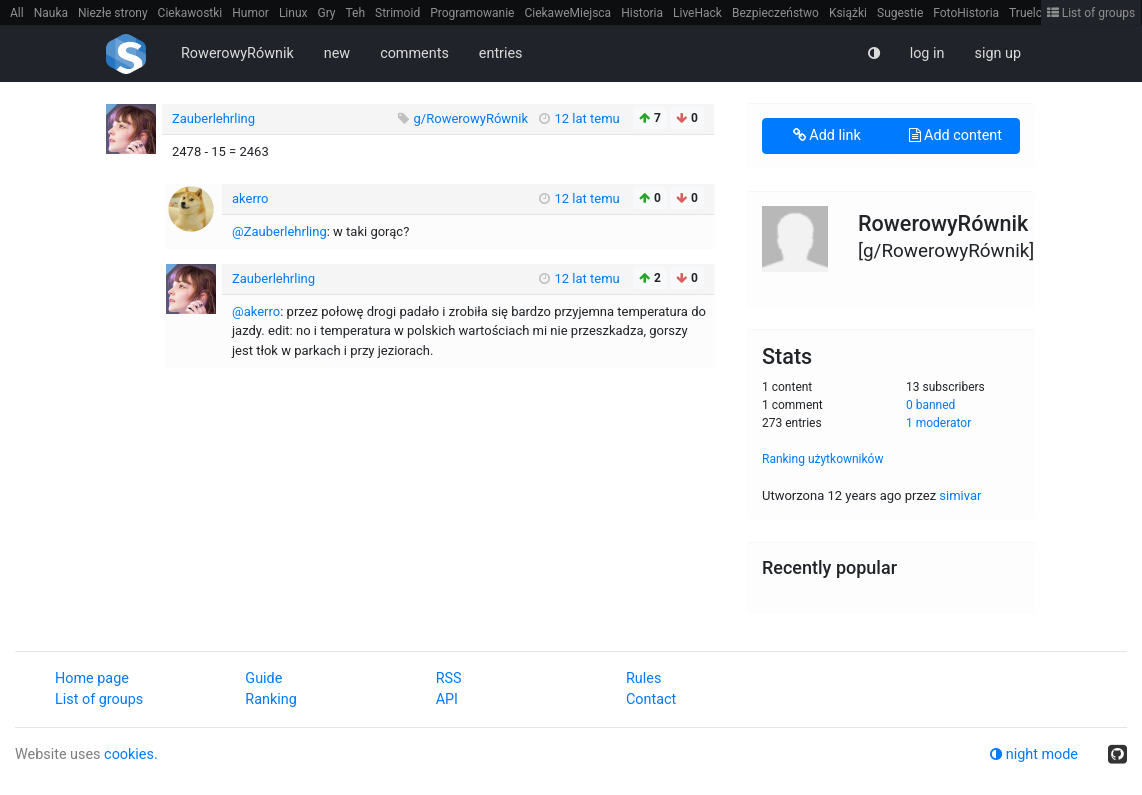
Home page (92, 678)
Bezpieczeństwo (775, 13)
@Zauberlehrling (279, 231)
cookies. (131, 754)
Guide (263, 678)
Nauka (51, 13)
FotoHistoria (966, 13)
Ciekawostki (190, 13)
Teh (356, 13)
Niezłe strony (113, 13)
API (447, 699)
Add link (827, 135)
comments (414, 53)
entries (501, 53)
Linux (293, 13)
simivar (960, 495)
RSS (449, 678)
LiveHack (697, 13)
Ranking (270, 699)
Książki (848, 13)
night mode (1034, 754)
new (337, 53)
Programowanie (472, 13)
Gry (326, 13)
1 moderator (938, 423)
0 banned (930, 405)
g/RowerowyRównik (473, 118)
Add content (955, 135)
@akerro (256, 311)
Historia (642, 13)
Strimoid (397, 13)
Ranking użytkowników (823, 459)
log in (927, 53)
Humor (250, 13)
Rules (643, 678)
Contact (651, 699)
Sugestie (900, 13)
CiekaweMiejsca (567, 13)
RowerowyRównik (237, 53)
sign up (997, 53)
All (17, 13)
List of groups (1091, 13)
